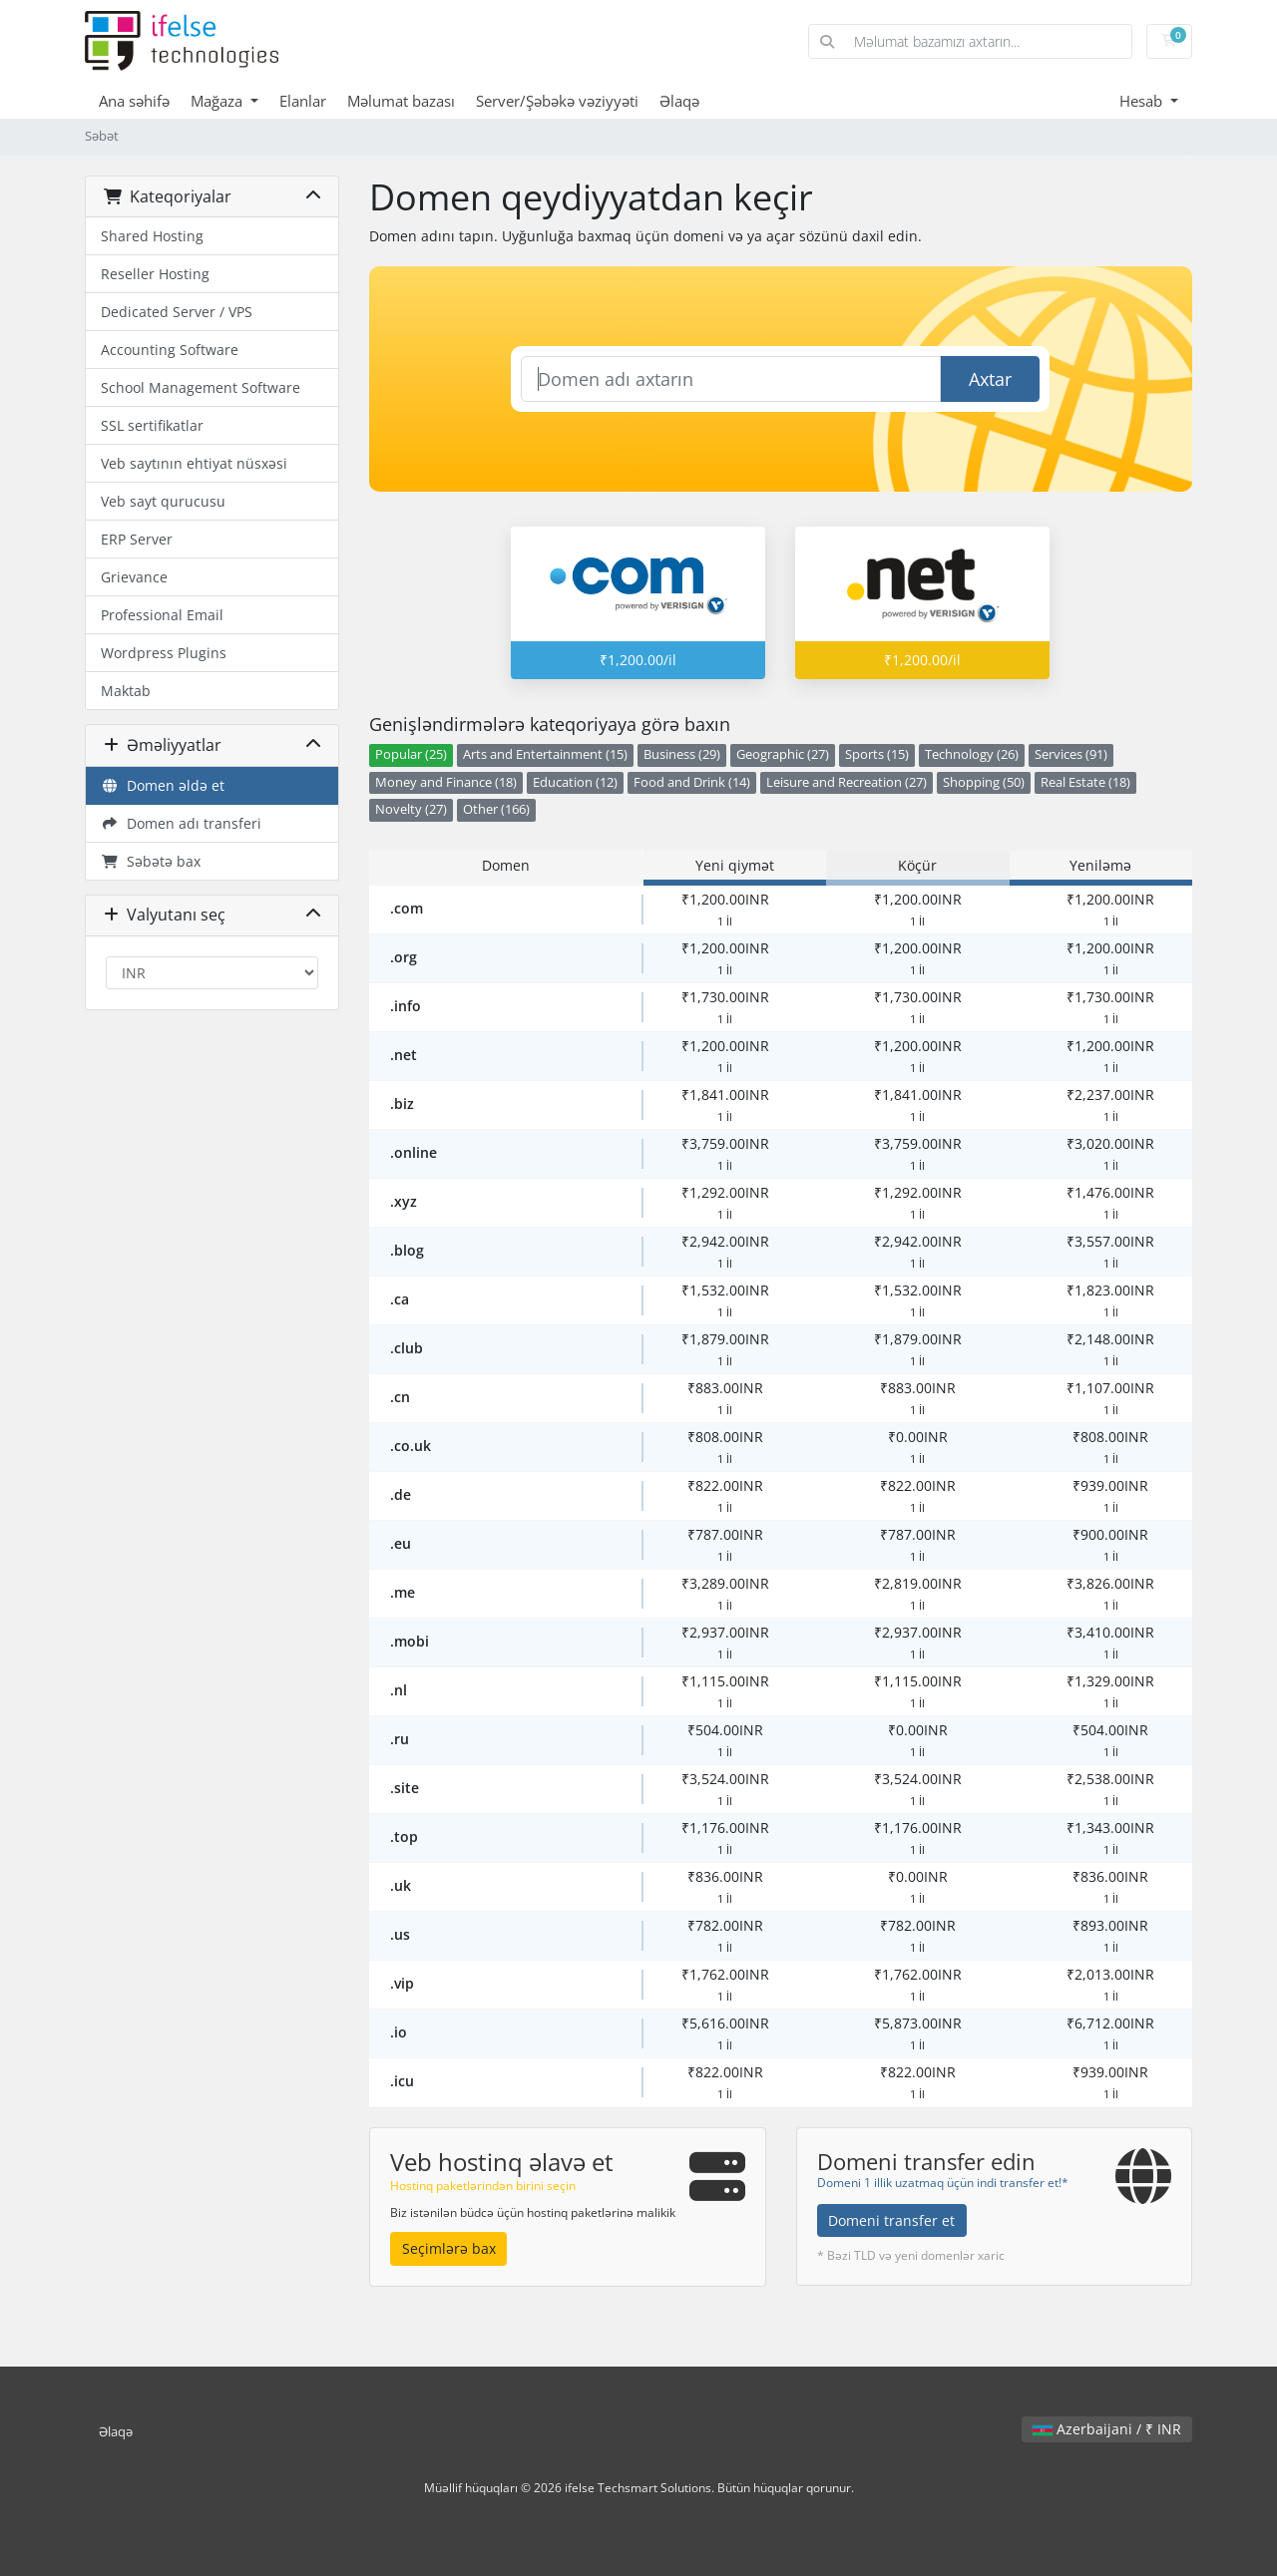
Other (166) (496, 809)
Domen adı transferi (181, 823)
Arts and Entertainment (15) (545, 754)
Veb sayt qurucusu (163, 501)
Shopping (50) (984, 782)
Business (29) (681, 754)
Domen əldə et (162, 785)
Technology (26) (972, 754)
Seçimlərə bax (449, 2248)
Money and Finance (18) (446, 782)
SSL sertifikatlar (152, 425)
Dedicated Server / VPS (176, 311)
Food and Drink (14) (692, 782)
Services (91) (1071, 754)
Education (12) (575, 782)
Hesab (1142, 101)
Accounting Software (169, 349)
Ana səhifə (134, 101)
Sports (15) (877, 754)
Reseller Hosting (155, 273)
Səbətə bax (151, 861)
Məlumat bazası (401, 101)
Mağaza (218, 101)
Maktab (126, 690)
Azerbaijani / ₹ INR (1107, 2428)
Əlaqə (679, 101)
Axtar (990, 379)
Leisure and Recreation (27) (846, 782)
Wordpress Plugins (163, 652)
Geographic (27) (782, 754)
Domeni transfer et (891, 2220)
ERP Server (137, 539)
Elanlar (302, 101)
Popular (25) (411, 754)
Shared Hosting (152, 235)
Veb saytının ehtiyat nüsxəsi (194, 463)
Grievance (134, 576)
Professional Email (162, 614)
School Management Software (200, 387)
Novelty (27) (411, 809)
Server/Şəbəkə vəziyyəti (557, 101)
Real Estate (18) (1085, 782)
